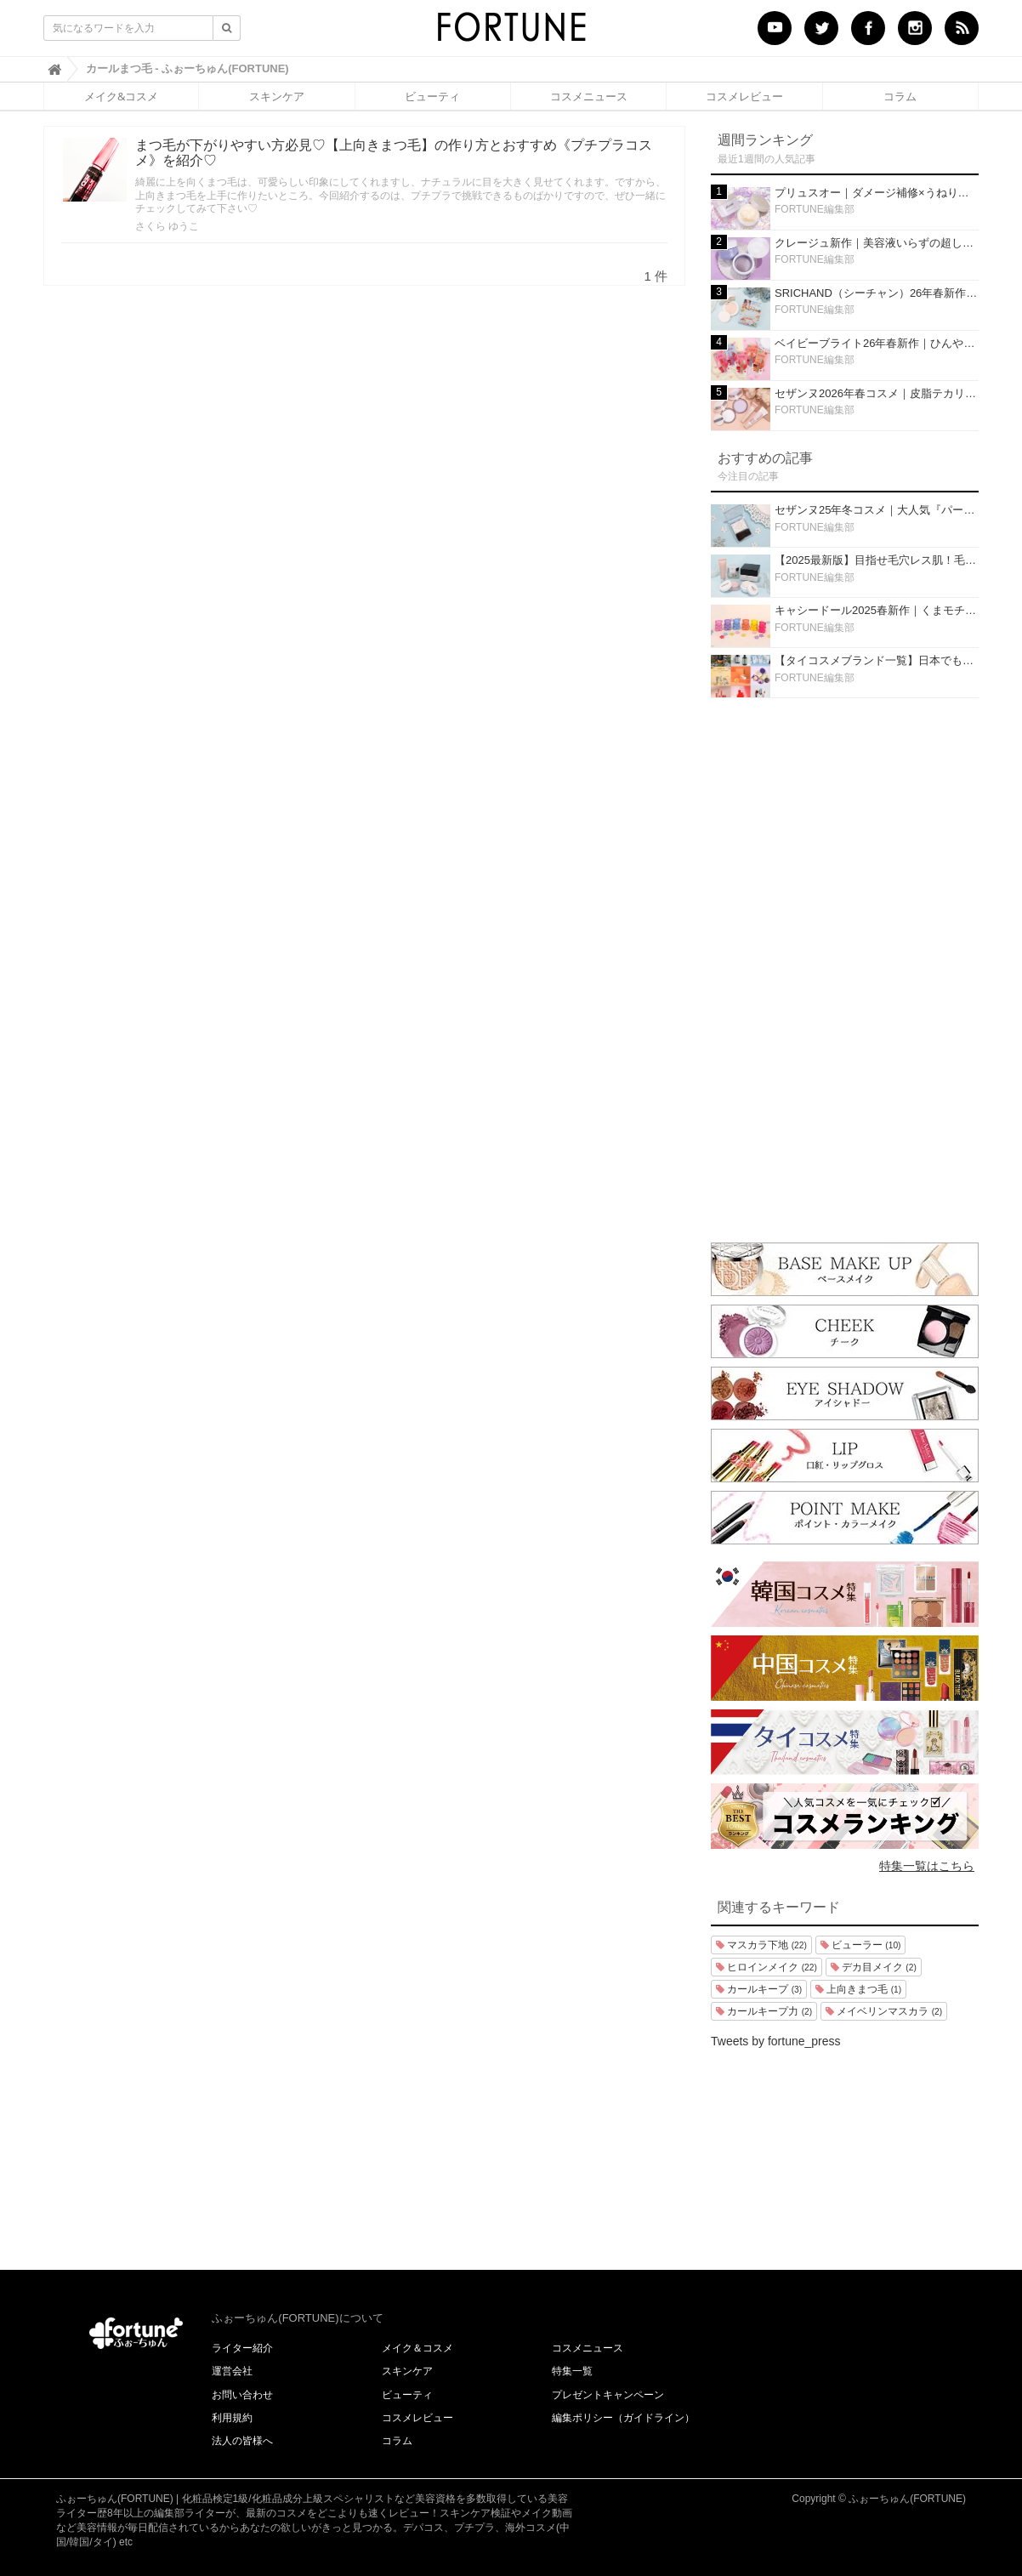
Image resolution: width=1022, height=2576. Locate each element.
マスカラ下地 (761, 1945)
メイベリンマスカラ (884, 2011)
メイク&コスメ (121, 96)
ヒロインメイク (766, 1967)
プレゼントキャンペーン (608, 2395)
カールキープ (759, 1989)
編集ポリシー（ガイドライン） (623, 2418)
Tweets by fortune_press (776, 2041)
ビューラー (860, 1945)
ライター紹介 (242, 2348)
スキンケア (276, 96)
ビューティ (432, 96)
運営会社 (232, 2371)
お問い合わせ (242, 2395)
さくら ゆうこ (167, 226)
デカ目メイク (874, 1967)
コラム (900, 96)
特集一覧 (572, 2371)
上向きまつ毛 (858, 1989)
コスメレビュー (744, 96)
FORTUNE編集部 (815, 209)
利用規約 (232, 2418)
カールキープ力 (764, 2011)
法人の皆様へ (242, 2441)
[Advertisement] (845, 966)
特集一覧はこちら (926, 1866)
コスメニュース (588, 96)
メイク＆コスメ (417, 2348)
